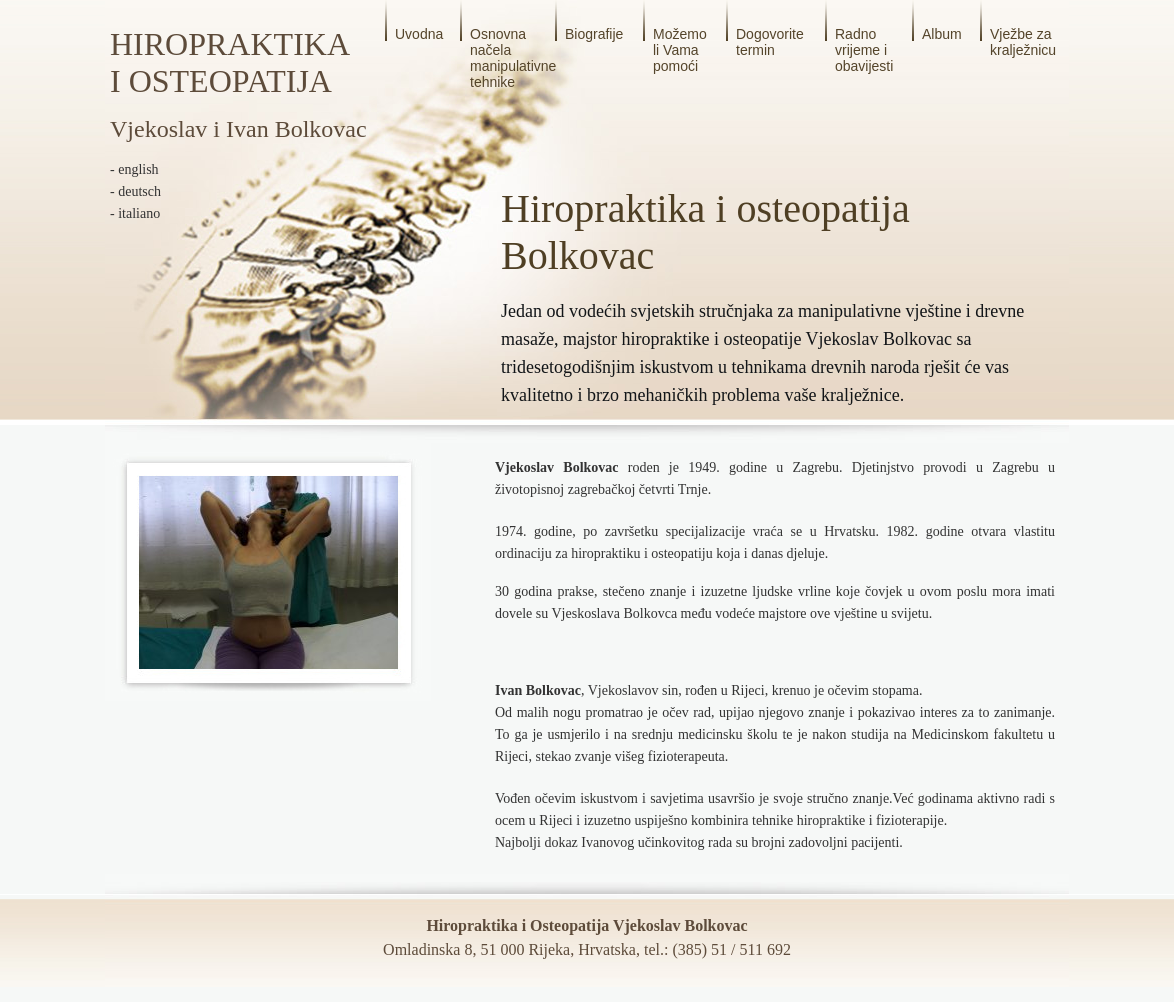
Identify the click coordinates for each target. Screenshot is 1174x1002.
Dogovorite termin (770, 42)
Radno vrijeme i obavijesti (864, 50)
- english (134, 169)
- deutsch (135, 191)
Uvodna (419, 34)
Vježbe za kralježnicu (1023, 42)
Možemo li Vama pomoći (680, 50)
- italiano (135, 213)
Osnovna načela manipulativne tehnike (513, 58)
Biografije (594, 34)
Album (942, 34)
